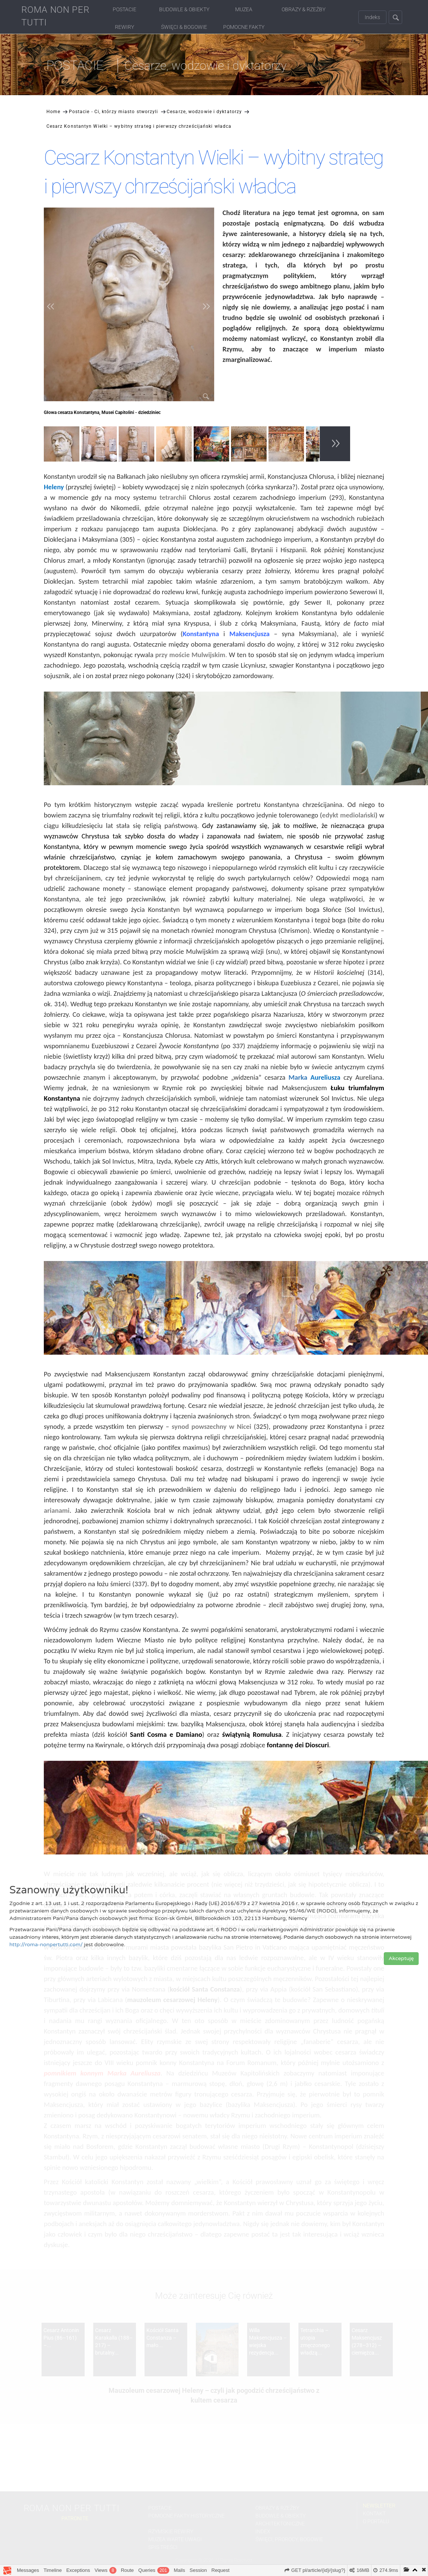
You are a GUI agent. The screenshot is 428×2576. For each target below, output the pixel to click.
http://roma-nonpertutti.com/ (46, 1944)
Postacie (124, 9)
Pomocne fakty (243, 27)
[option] (62, 445)
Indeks (372, 17)
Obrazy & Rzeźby (303, 9)
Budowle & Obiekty (184, 9)
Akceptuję (401, 1958)
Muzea (243, 9)
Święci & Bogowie (184, 27)
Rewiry (124, 27)
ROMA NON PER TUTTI (55, 16)
